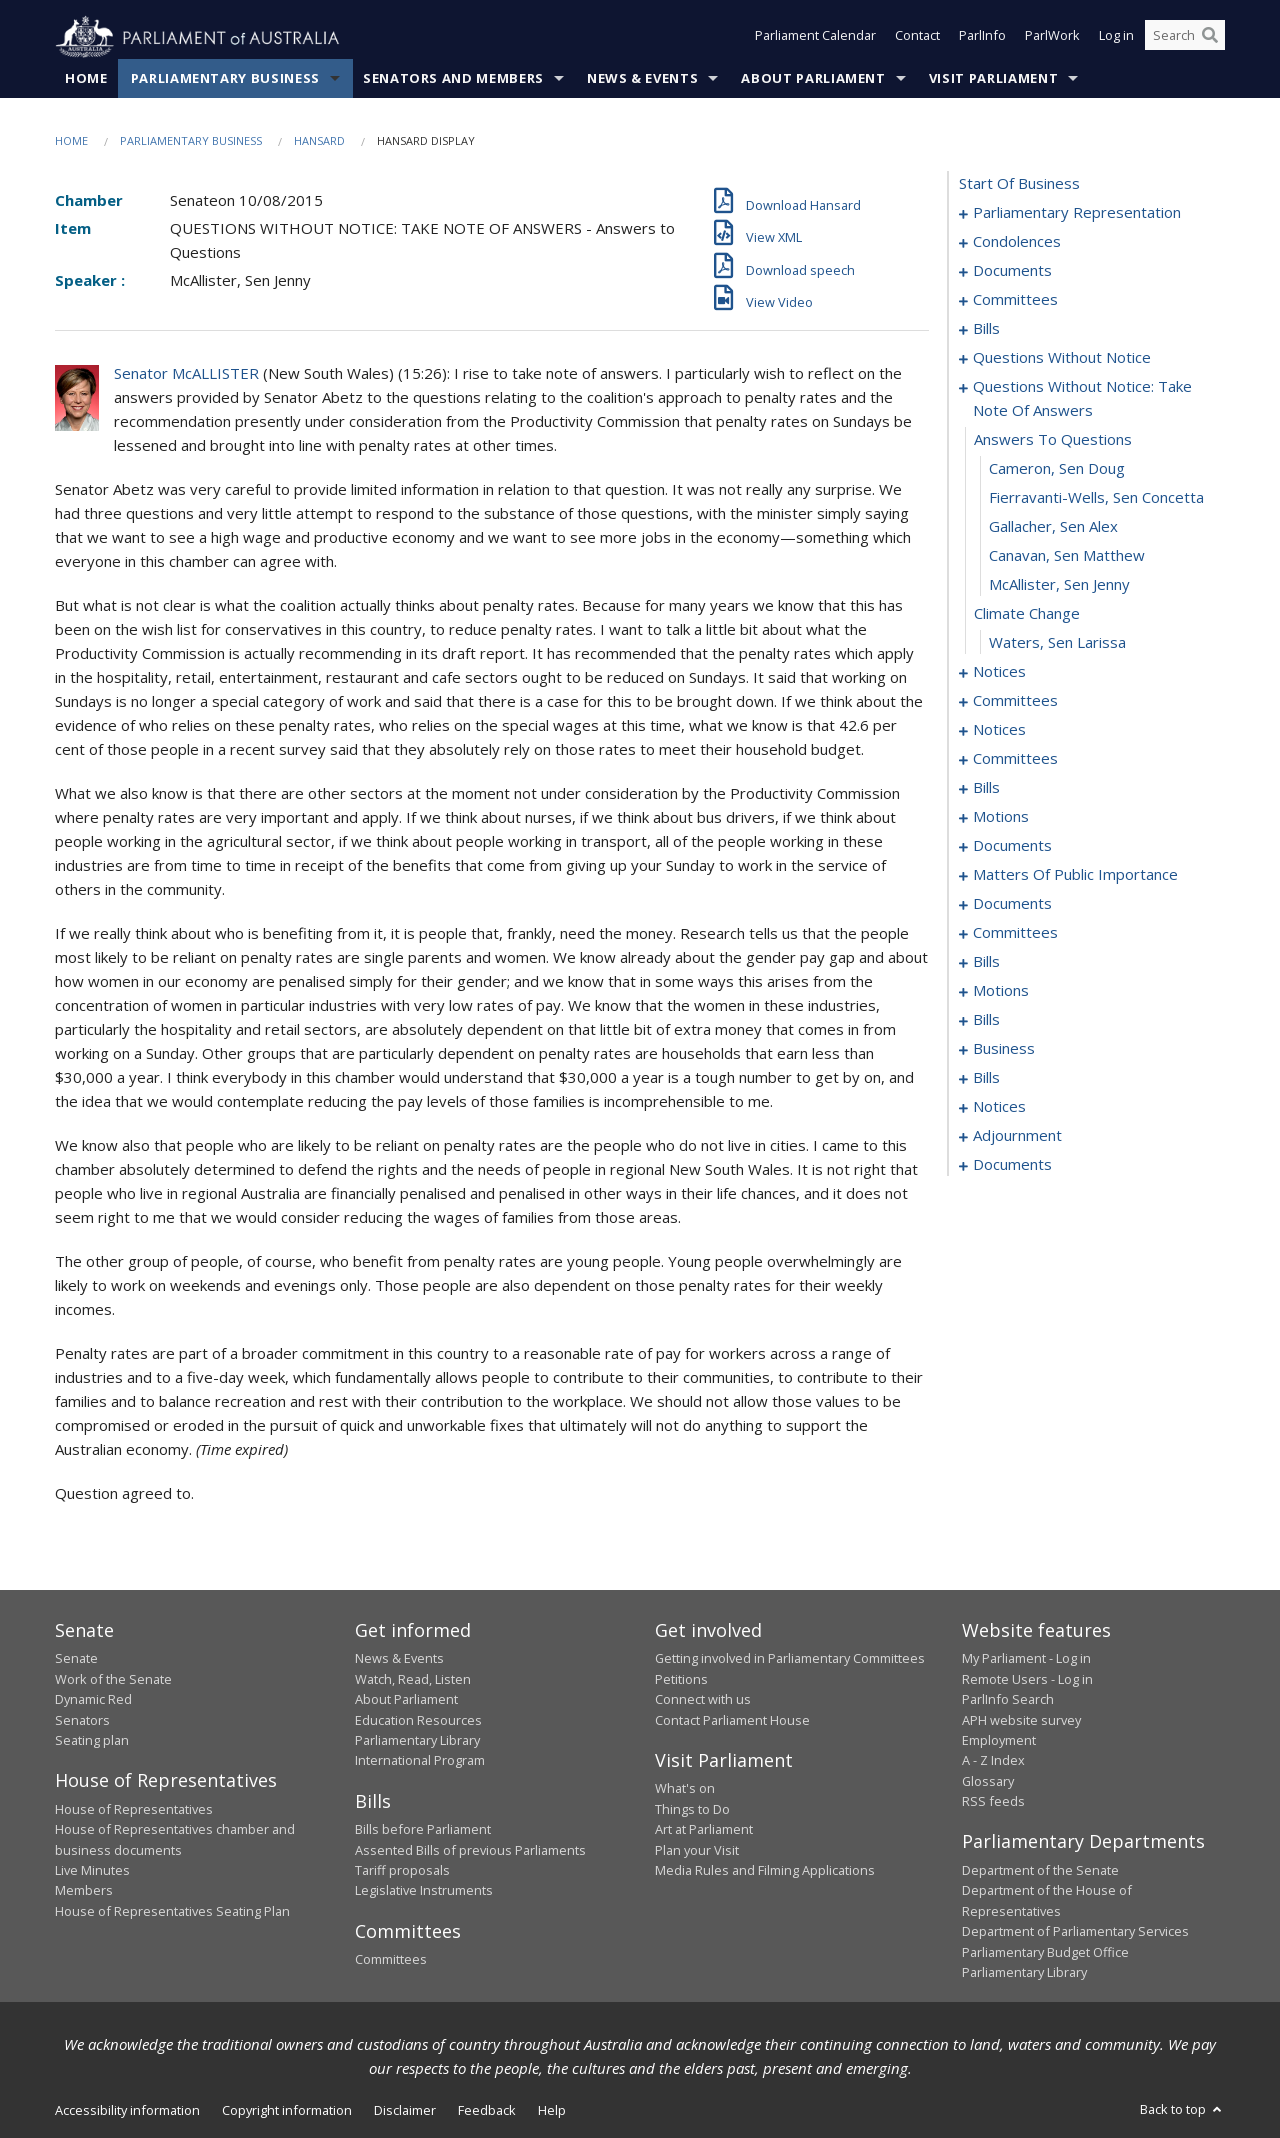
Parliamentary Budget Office (1045, 1952)
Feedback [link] (487, 2111)
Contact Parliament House (732, 1720)
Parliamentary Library (417, 1741)
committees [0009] (1015, 300)
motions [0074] (1001, 817)
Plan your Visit (697, 1850)
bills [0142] (986, 1078)
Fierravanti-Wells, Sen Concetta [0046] (1096, 498)
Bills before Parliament (423, 1830)
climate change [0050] (1027, 614)
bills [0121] (986, 962)
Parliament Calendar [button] (815, 38)
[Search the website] (1185, 38)
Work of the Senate (113, 1679)
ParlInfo (982, 38)
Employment (999, 1741)
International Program (420, 1761)
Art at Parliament (704, 1830)
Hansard (319, 141)
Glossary (988, 1781)
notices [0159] (999, 1107)
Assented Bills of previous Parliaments (470, 1850)
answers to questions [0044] (1053, 440)
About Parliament (813, 79)
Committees (391, 1960)
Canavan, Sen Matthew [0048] (1067, 556)
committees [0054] (1015, 701)
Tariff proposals (402, 1871)
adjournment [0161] (1017, 1136)
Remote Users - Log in (1027, 1679)
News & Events (642, 79)
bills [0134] (986, 1020)
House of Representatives (134, 1809)
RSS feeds (993, 1802)
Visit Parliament (993, 79)
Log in (1116, 38)
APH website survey (1021, 1720)
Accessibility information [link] (127, 2111)
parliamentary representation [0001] (1077, 213)
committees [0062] (1015, 759)
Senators (82, 1720)
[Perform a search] (1210, 38)
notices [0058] (999, 730)
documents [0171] (1012, 1165)
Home (86, 79)
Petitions (681, 1679)
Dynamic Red (93, 1700)
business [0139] (1004, 1049)
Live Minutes (92, 1871)
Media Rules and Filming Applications (765, 1871)
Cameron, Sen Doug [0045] (1057, 469)
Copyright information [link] (287, 2111)
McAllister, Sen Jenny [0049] (1059, 585)
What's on (685, 1789)
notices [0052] (999, 672)
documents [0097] (1012, 846)
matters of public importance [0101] (1075, 875)
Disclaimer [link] (405, 2111)
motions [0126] (1001, 991)
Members (84, 1891)
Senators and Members (453, 79)
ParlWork (1052, 38)
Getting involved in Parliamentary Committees (790, 1659)
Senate (76, 1659)
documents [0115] (1012, 904)
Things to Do (692, 1809)
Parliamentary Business (225, 79)
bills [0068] (986, 788)
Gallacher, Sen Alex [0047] (1053, 527)
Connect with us (703, 1700)
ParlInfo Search (1008, 1700)
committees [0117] (1015, 933)
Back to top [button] (1182, 2110)
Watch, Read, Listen (413, 1679)
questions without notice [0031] (1062, 358)
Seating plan (92, 1741)
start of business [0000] (1019, 184)
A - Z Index (993, 1761)
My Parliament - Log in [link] (1026, 1659)
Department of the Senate (1040, 1871)
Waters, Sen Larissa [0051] (1057, 643)
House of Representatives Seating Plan (172, 1911)
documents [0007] (1012, 271)
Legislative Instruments (424, 1891)
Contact (917, 38)
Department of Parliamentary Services (1075, 1932)
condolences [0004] (1017, 242)
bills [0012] (986, 329)
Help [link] (552, 2111)
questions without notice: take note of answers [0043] (1082, 399)
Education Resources (418, 1720)
